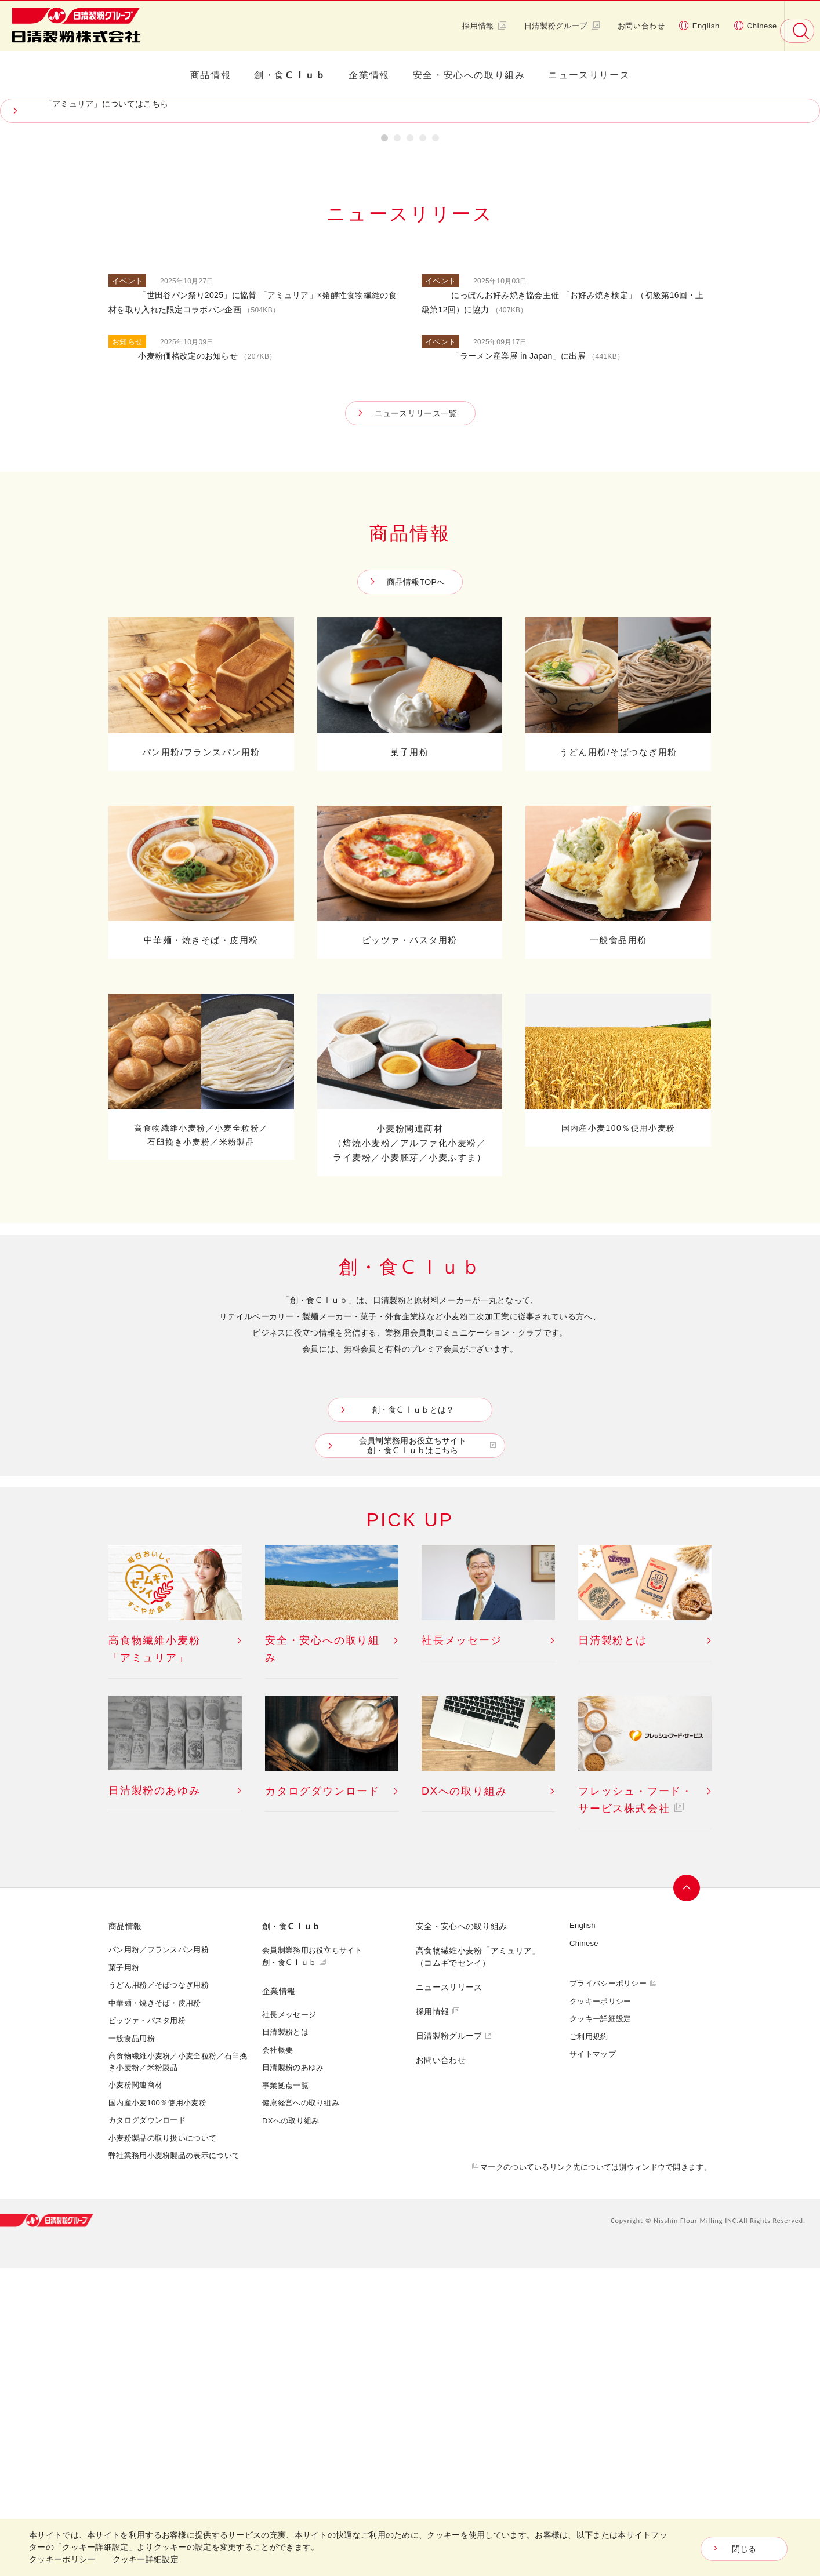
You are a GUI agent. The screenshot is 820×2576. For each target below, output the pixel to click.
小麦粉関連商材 (135, 2392)
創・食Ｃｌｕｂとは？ (413, 1716)
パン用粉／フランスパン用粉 (158, 2256)
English (699, 25)
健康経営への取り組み (300, 2410)
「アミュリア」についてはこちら (106, 411)
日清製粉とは (285, 2339)
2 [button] (397, 447)
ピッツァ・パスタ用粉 (147, 2327)
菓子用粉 (123, 2274)
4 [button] (422, 447)
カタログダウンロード (147, 2427)
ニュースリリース (589, 74)
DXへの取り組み (290, 2427)
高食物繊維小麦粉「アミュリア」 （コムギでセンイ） (478, 2263)
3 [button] (410, 447)
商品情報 (210, 74)
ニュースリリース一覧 (416, 720)
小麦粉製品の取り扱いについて (162, 2445)
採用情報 (484, 25)
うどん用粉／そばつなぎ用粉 (158, 2292)
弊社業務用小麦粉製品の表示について (174, 2463)
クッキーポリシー (600, 2308)
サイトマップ (592, 2361)
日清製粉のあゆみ (293, 2374)
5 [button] (435, 447)
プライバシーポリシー (608, 2290)
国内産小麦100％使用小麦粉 (157, 2409)
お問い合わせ (641, 25)
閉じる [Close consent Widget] (744, 2548)
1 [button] (384, 447)
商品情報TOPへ (416, 888)
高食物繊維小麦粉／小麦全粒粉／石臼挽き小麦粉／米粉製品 (177, 2369)
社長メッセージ (289, 2321)
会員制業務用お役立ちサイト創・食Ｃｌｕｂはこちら (413, 1752)
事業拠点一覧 (285, 2392)
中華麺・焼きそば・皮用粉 (154, 2310)
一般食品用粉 (131, 2345)
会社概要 (277, 2357)
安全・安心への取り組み (469, 74)
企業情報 (369, 74)
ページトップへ (686, 2195)
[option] (410, 264)
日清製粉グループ (562, 25)
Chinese (755, 25)
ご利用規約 (588, 2343)
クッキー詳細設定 (600, 2325)
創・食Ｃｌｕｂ (289, 74)
